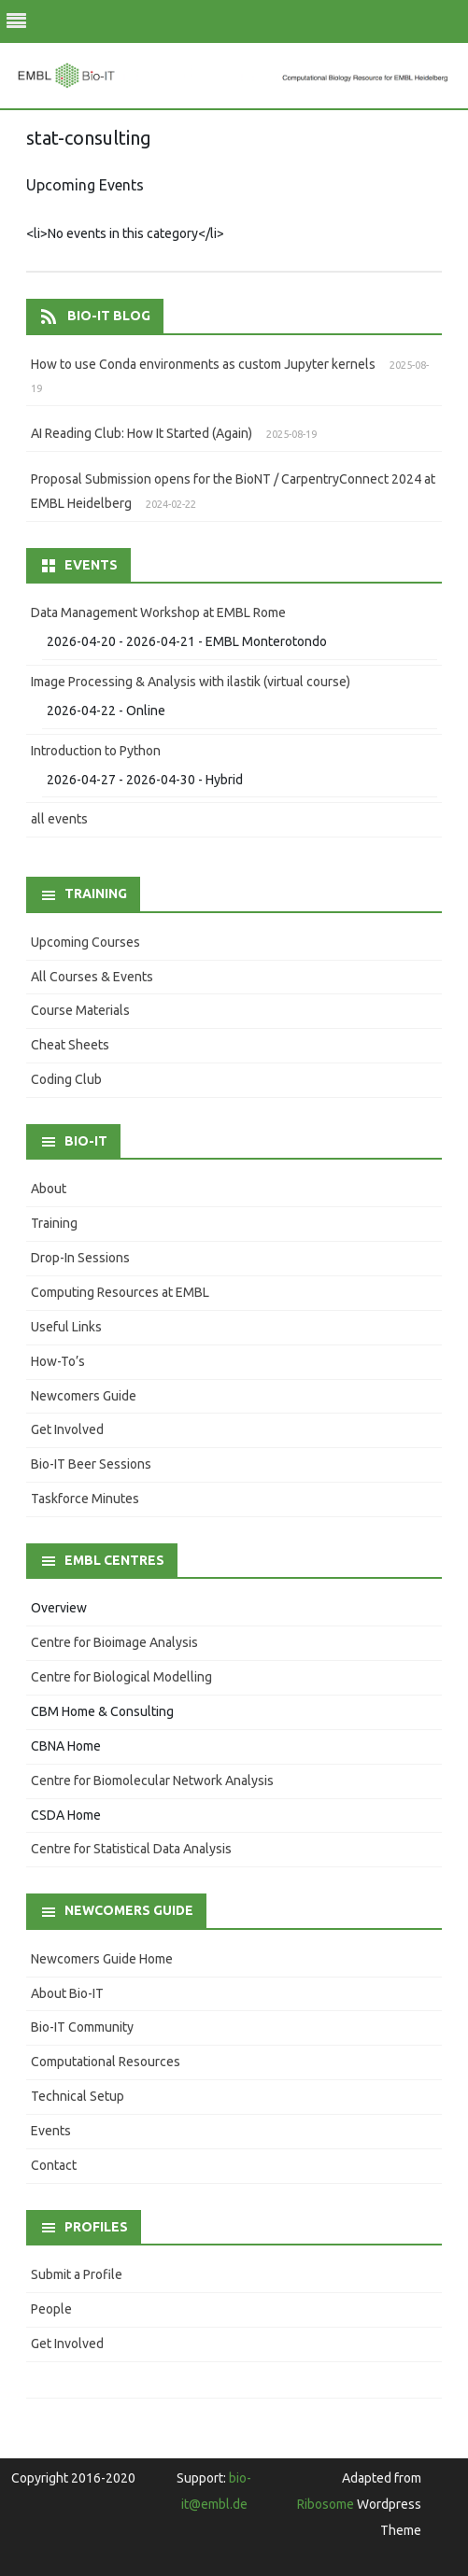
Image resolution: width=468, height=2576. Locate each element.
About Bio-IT (67, 1993)
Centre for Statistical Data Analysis (131, 1848)
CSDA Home (66, 1815)
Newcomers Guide (83, 1395)
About (48, 1188)
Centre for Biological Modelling (121, 1676)
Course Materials (80, 1010)
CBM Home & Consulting (102, 1711)
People (51, 2309)
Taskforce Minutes (85, 1498)
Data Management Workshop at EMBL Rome (158, 612)
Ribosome (325, 2504)
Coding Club (66, 1079)
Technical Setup (77, 2096)
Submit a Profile (76, 2274)
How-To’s (58, 1361)
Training (54, 1223)
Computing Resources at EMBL (120, 1292)
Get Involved (67, 1429)
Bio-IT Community (82, 2027)
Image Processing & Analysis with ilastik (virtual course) (190, 681)
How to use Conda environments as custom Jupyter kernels (203, 364)
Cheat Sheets (70, 1044)
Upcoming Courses (85, 942)
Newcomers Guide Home (102, 1958)
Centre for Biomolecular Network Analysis (152, 1780)
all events (59, 818)
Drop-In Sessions (80, 1257)
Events (51, 2130)
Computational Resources (105, 2061)
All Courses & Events (92, 976)
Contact (54, 2165)
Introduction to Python (96, 750)
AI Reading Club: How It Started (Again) (141, 433)
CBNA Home (66, 1745)
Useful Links (66, 1326)
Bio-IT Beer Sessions (91, 1464)
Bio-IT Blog (108, 315)
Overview (59, 1607)
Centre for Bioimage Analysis (114, 1642)
